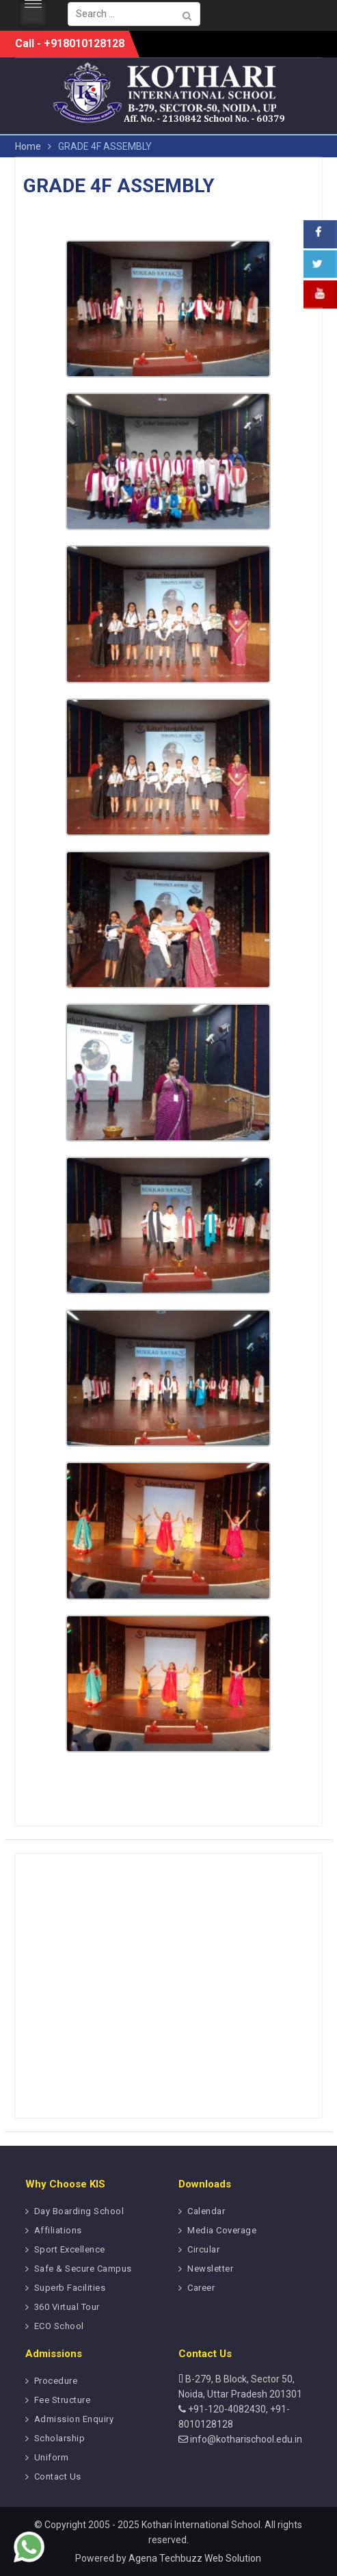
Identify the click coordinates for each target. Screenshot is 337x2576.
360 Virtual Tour (67, 2307)
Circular (203, 2249)
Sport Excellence (69, 2249)
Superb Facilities (70, 2288)
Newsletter (210, 2268)
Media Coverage (221, 2230)
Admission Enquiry (74, 2419)
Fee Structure (62, 2400)
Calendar (206, 2211)
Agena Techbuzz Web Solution (195, 2558)
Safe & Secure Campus (83, 2268)
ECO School (59, 2326)
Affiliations (58, 2230)
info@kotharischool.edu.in (245, 2439)
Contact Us (57, 2476)
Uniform (51, 2457)
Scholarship (59, 2438)
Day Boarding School (79, 2211)
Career (201, 2288)
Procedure (56, 2381)
